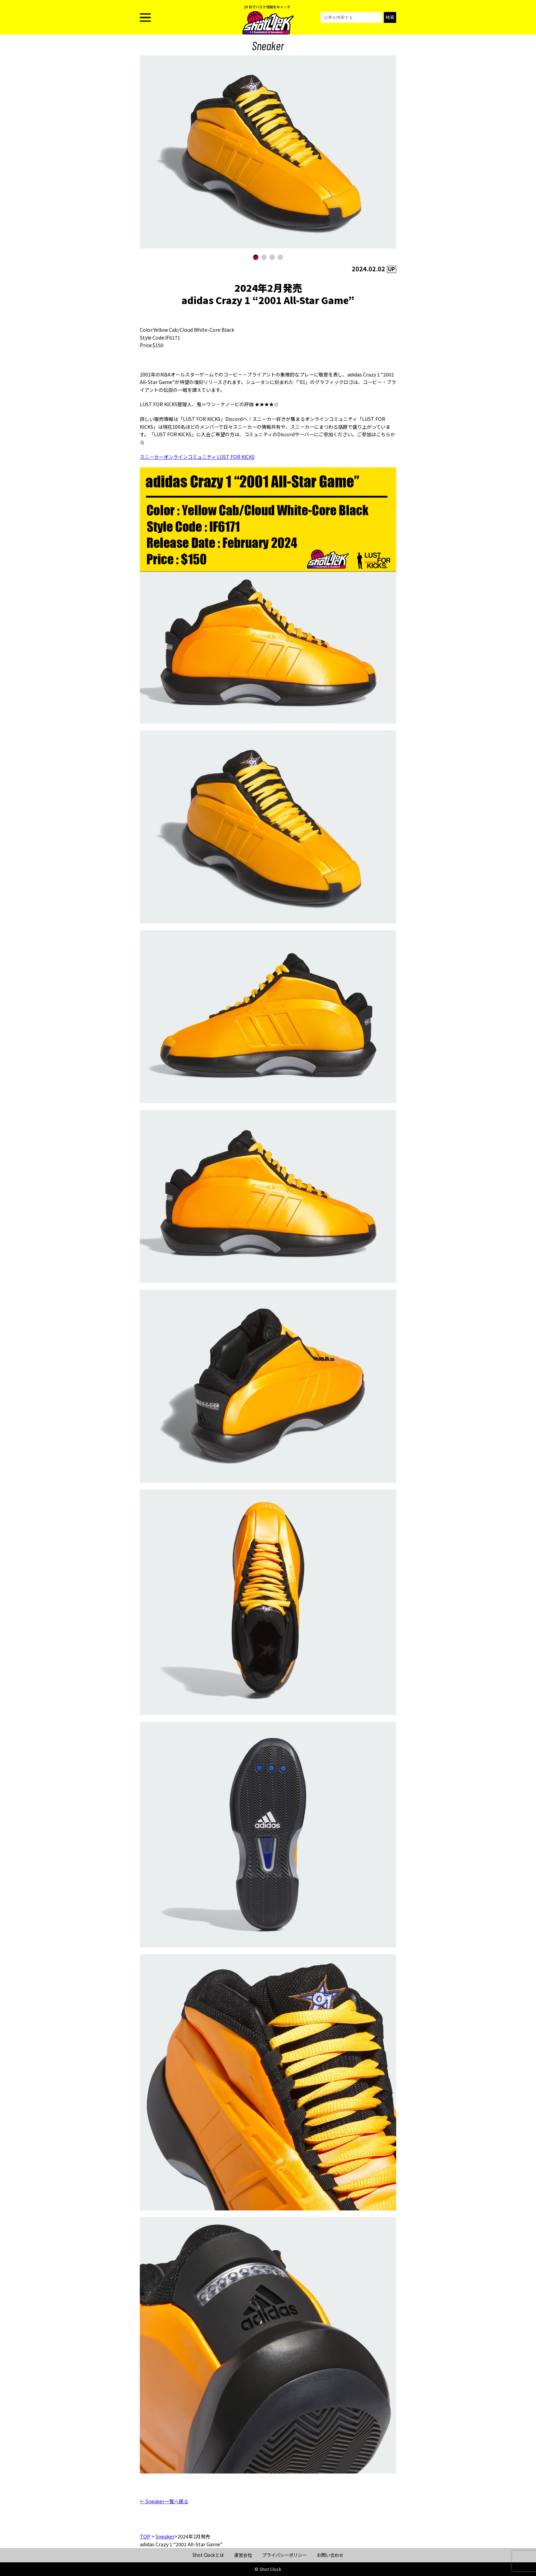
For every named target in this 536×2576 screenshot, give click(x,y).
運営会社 (243, 2555)
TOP (145, 2536)
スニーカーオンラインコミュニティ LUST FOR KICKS (197, 456)
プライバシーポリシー (284, 2555)
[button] (255, 257)
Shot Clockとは (208, 2555)
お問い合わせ (330, 2555)
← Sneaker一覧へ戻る (164, 2501)
